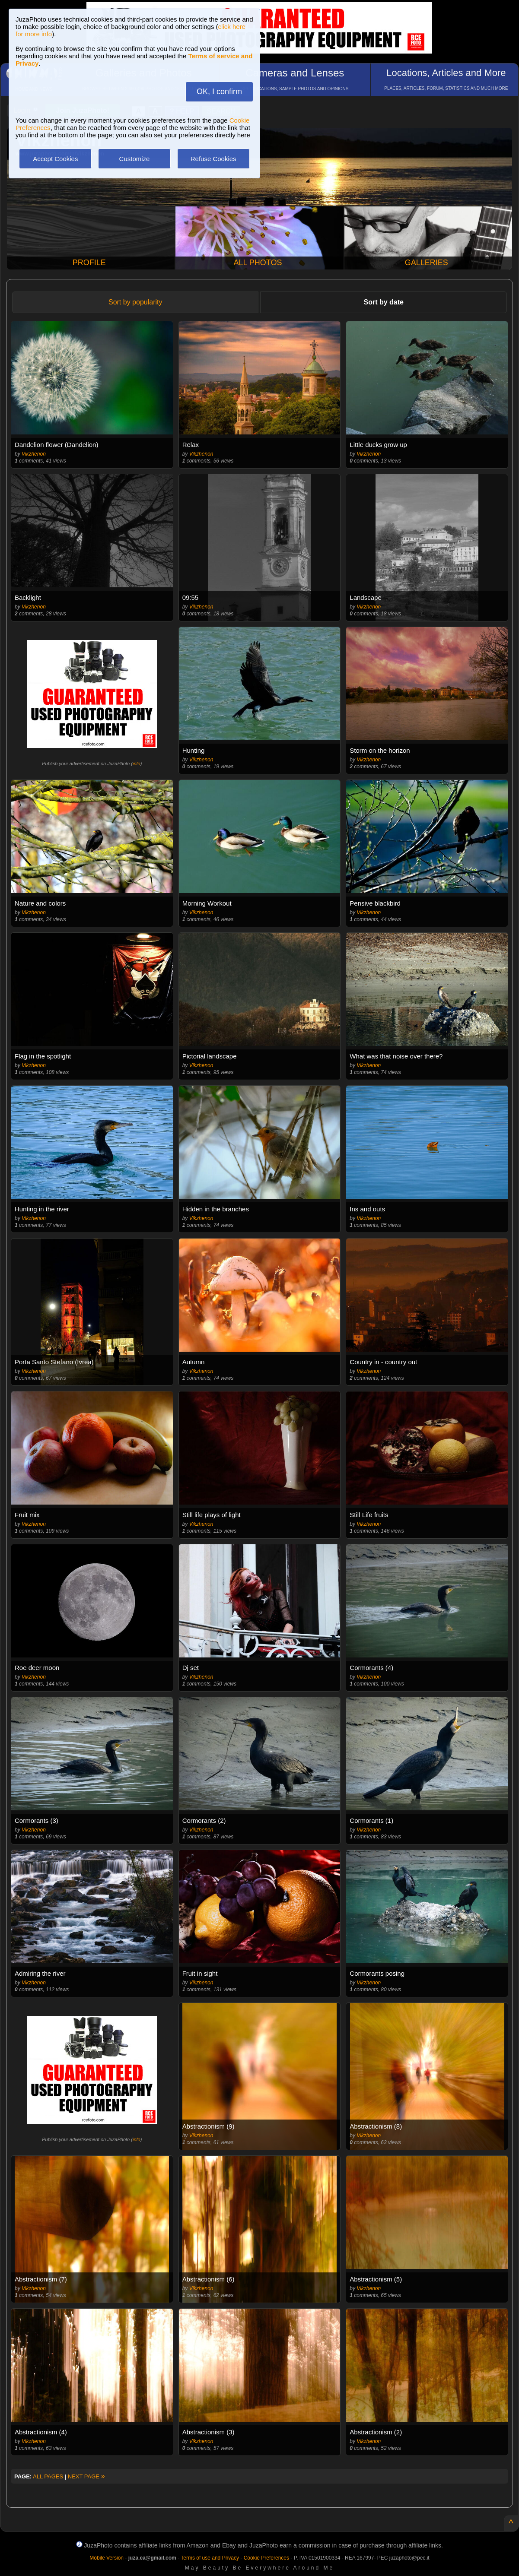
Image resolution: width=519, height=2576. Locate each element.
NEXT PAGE (86, 2476)
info (136, 763)
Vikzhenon (34, 454)
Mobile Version (106, 2558)
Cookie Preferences (266, 2558)
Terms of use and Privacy (210, 2558)
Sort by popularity (135, 302)
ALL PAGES (48, 2476)
